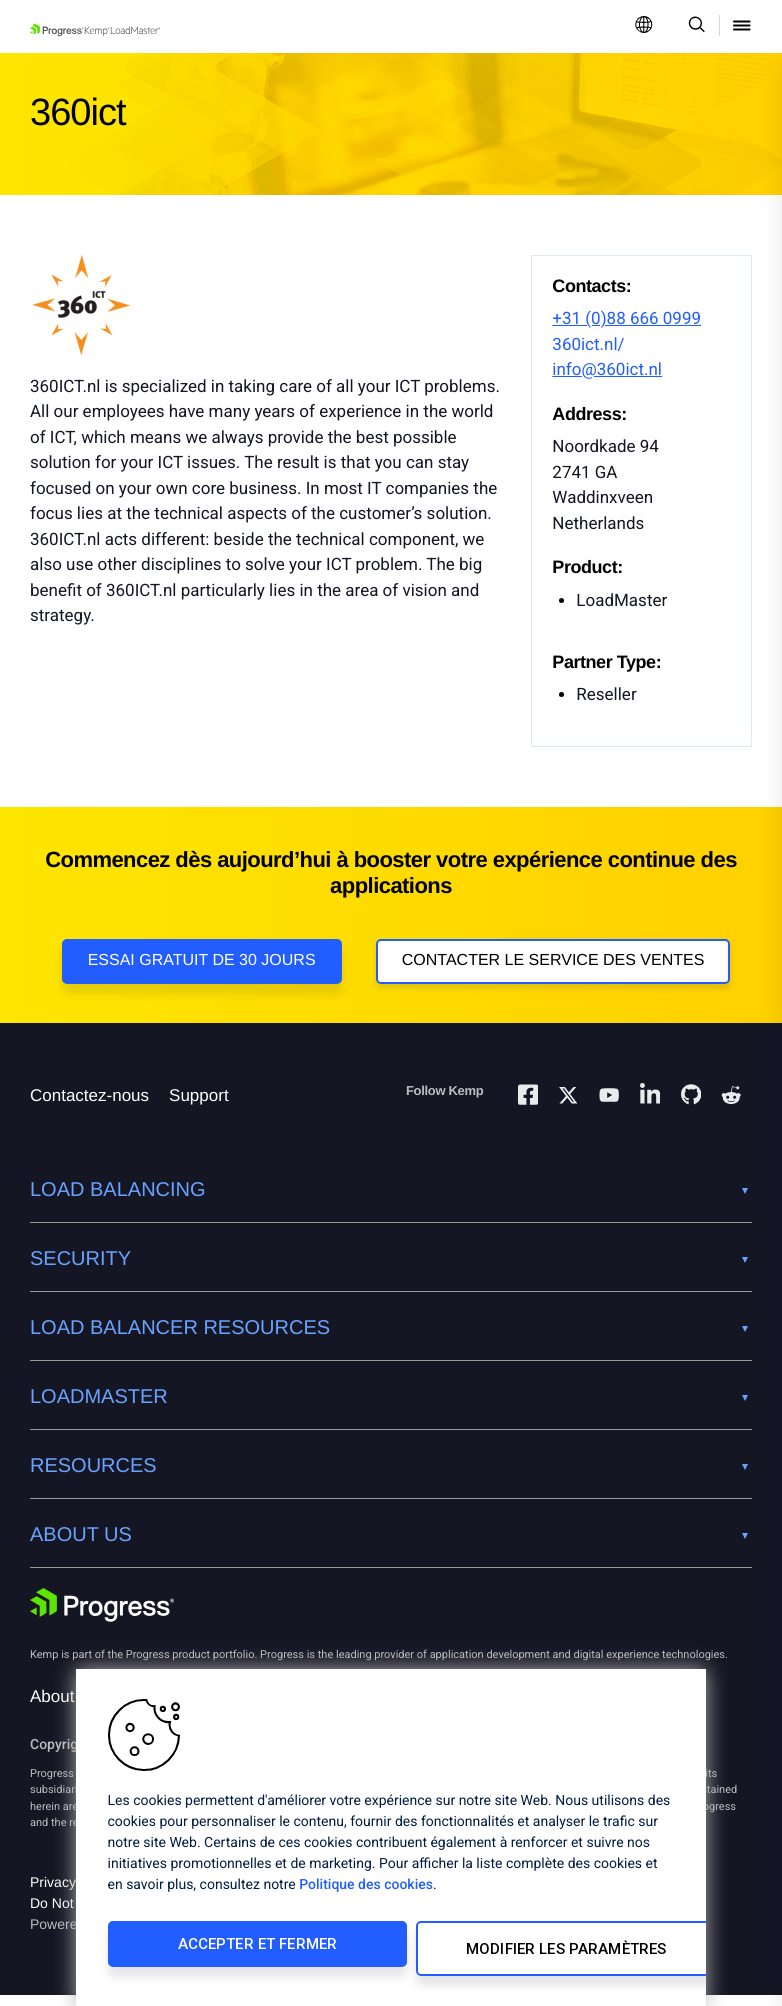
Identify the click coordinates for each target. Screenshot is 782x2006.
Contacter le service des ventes (553, 960)
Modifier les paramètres (522, 1953)
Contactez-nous (89, 1106)
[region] (391, 1842)
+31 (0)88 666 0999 (626, 319)
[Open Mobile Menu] (742, 26)
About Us (65, 1707)
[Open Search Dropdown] (693, 26)
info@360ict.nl (607, 370)
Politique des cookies (366, 1894)
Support (199, 1106)
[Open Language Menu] (644, 26)
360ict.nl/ (588, 345)
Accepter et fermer (239, 1953)
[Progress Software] (102, 1618)
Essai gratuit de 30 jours (202, 960)
